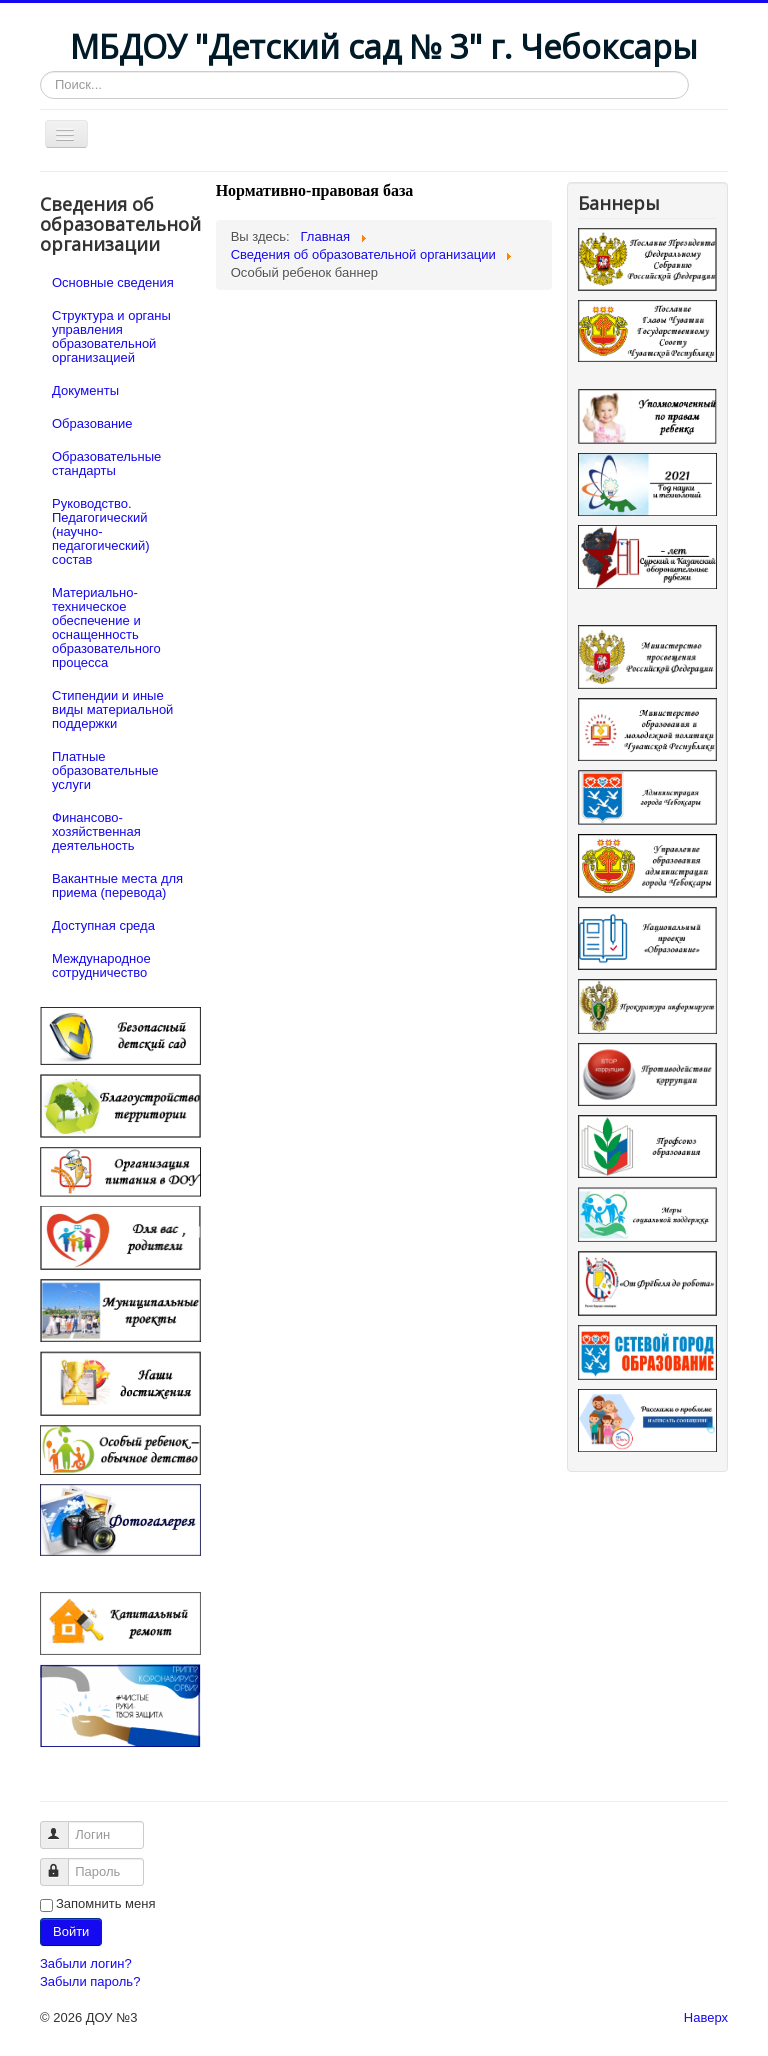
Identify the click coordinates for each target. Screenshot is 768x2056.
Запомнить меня (105, 1903)
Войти (71, 1931)
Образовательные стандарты (106, 463)
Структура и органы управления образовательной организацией (111, 336)
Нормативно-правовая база (315, 190)
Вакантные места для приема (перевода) (117, 885)
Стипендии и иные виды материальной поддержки (112, 709)
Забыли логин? (86, 1963)
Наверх (706, 2017)
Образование (92, 423)
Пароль (63, 1863)
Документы (85, 390)
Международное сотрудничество (101, 965)
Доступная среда (103, 925)
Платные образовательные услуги (105, 770)
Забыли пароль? (90, 1981)
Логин (63, 1826)
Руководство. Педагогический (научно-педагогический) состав (101, 531)
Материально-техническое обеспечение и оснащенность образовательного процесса (106, 627)
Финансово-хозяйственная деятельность (96, 831)
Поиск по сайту (40, 71)
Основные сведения (113, 282)
